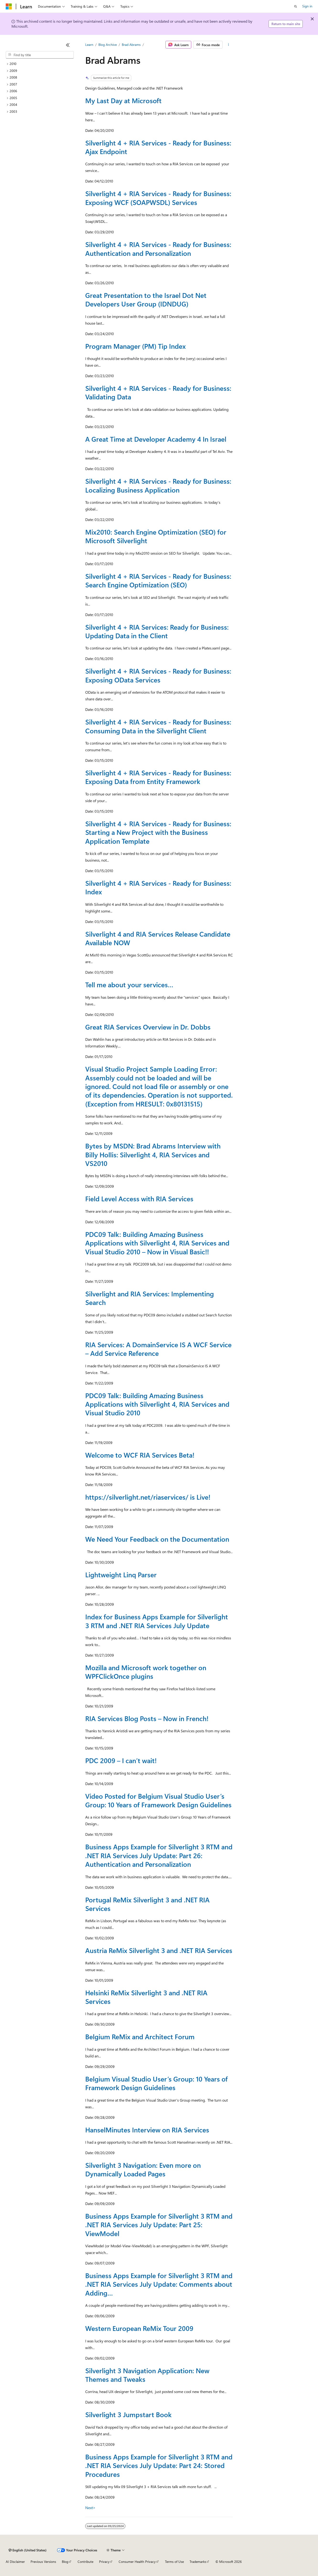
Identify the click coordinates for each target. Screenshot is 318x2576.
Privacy (104, 2561)
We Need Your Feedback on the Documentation (157, 1539)
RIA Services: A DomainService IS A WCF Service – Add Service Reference (158, 1349)
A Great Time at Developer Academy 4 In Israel (155, 439)
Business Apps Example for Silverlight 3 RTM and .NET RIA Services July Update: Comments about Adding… (159, 2284)
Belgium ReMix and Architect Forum (140, 2036)
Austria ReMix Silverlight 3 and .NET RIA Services (158, 1950)
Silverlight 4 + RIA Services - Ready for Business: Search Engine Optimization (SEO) (158, 580)
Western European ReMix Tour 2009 (139, 2328)
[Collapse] (68, 45)
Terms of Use (174, 2561)
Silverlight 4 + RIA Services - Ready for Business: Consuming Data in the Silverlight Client (158, 726)
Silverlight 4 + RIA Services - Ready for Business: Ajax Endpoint (158, 147)
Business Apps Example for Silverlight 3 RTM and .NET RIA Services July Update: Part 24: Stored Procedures (159, 2465)
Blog (65, 2561)
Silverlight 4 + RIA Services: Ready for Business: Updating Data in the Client (157, 631)
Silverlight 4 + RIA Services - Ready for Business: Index (158, 887)
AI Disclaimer (15, 2561)
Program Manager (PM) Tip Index (135, 346)
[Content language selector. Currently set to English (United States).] (27, 2550)
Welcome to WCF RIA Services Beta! (139, 1454)
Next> (90, 2507)
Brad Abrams (131, 44)
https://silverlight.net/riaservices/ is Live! (147, 1496)
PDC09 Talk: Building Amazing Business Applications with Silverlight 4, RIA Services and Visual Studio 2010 (157, 1404)
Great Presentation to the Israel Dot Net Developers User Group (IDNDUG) (146, 299)
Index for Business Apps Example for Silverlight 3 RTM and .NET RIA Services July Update (156, 1621)
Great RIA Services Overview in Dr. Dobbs (148, 1026)
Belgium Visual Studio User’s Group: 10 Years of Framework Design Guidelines (156, 2083)
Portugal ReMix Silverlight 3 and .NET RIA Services (147, 1904)
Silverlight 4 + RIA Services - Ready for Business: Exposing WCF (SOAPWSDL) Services (158, 197)
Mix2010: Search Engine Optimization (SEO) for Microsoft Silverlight (155, 536)
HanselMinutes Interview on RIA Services (147, 2129)
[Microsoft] (9, 6)
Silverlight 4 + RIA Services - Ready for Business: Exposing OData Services (158, 675)
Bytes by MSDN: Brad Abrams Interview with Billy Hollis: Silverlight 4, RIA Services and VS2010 (153, 1154)
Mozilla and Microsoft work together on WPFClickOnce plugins (145, 1671)
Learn (89, 44)
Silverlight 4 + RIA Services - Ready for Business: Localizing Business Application (158, 485)
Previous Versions (43, 2561)
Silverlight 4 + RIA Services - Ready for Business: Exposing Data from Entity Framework (158, 777)
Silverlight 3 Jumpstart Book (128, 2414)
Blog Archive (107, 44)
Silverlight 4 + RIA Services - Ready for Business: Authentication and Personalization (158, 248)
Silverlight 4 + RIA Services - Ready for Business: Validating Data (158, 392)
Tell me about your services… (129, 984)
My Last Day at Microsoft (123, 100)
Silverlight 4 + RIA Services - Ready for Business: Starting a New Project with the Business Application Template (158, 832)
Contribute (85, 2561)
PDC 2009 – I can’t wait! (121, 1760)
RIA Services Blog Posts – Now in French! (146, 1718)
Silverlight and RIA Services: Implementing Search (149, 1298)
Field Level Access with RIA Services (139, 1198)
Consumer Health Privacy (137, 2561)
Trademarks (198, 2561)
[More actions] (228, 44)
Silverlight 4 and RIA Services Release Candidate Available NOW (157, 938)
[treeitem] (40, 63)
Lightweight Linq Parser (121, 1574)
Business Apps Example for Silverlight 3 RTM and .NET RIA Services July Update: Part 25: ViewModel (159, 2224)
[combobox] (40, 55)
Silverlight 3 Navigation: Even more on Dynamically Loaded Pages (143, 2169)
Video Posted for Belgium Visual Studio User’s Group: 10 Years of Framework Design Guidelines (158, 1800)
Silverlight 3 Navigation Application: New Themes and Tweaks (147, 2374)
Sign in (307, 6)
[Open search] (295, 6)
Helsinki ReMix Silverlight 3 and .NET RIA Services (146, 1997)
